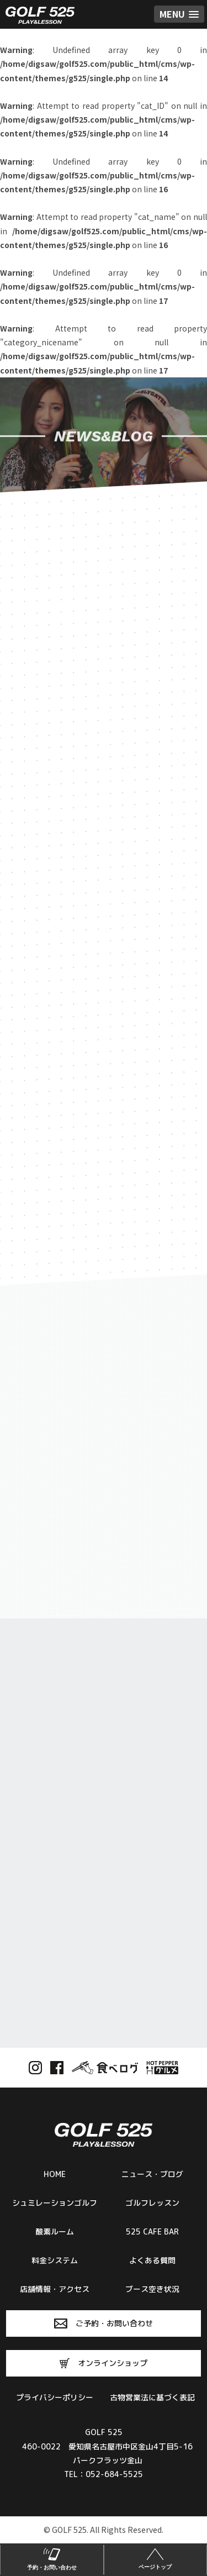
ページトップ (155, 2558)
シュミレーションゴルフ (54, 2203)
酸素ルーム (54, 2231)
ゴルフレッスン (152, 2203)
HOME (55, 2174)
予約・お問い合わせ (52, 2558)
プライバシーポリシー (54, 2397)
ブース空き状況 (152, 2289)
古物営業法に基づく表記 (152, 2397)
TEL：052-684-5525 (103, 2474)
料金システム (54, 2260)
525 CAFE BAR (152, 2231)
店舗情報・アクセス (54, 2289)
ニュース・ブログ (152, 2174)
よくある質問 (152, 2260)
